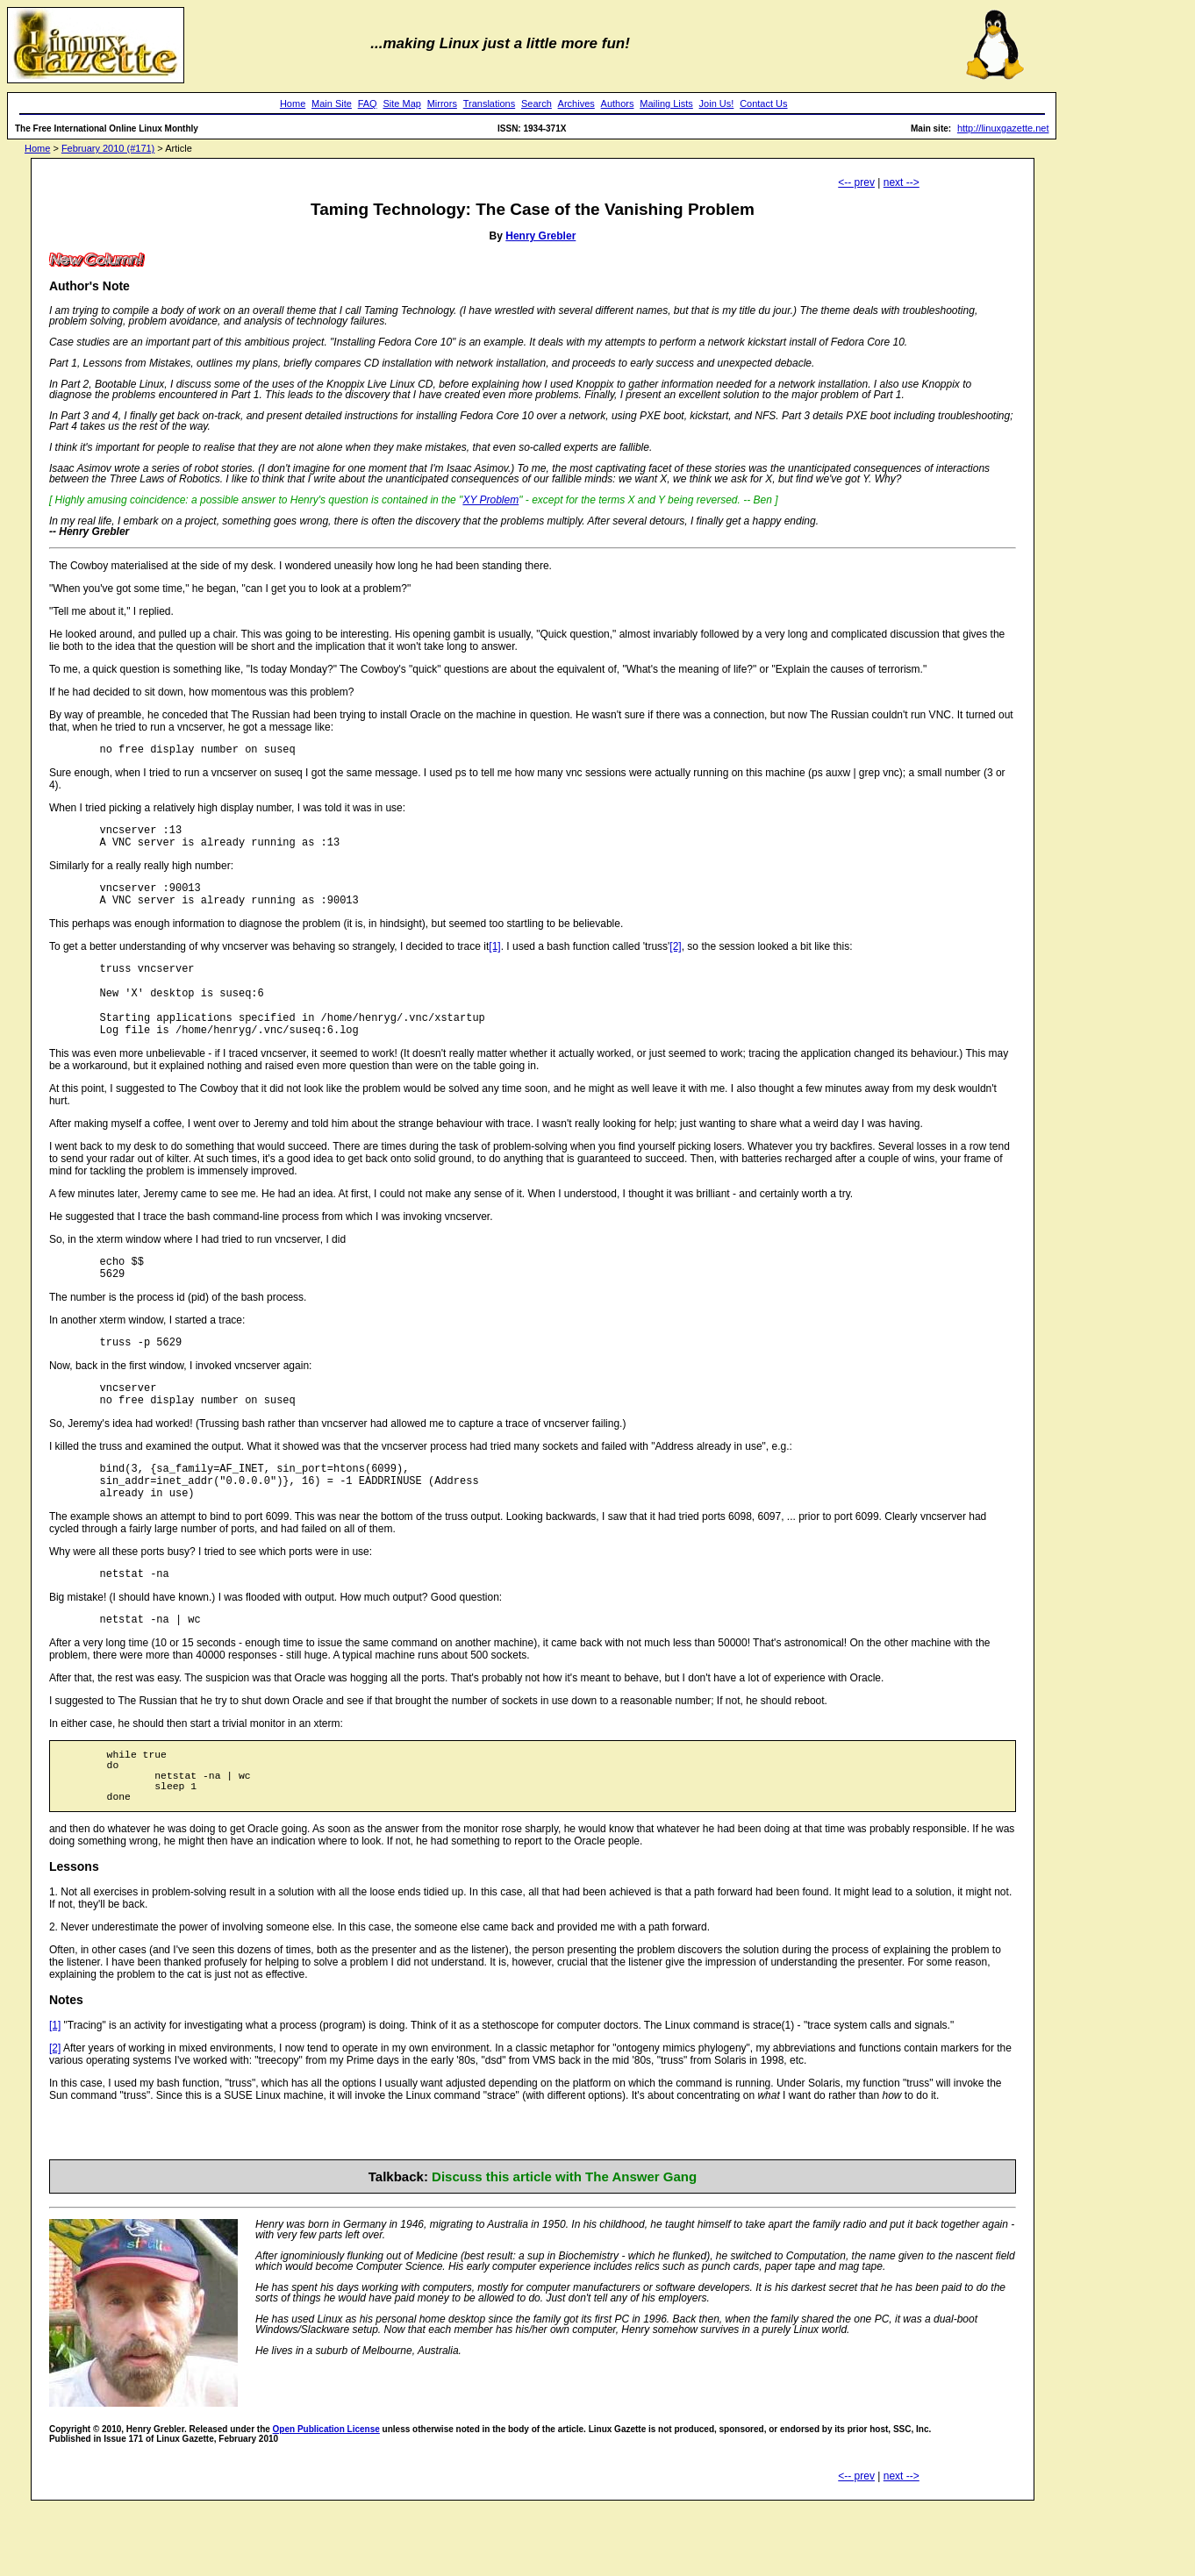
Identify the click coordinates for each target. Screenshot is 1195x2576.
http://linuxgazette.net (1003, 128)
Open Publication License (326, 2497)
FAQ (367, 103)
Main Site (331, 103)
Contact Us (763, 103)
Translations (489, 103)
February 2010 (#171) (107, 148)
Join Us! (716, 103)
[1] (494, 959)
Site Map (401, 103)
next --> (902, 182)
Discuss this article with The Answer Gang (564, 2244)
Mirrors (442, 103)
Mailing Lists (666, 103)
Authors (617, 103)
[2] (675, 959)
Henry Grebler (540, 236)
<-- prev (856, 182)
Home (292, 103)
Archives (576, 103)
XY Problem (490, 500)
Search (536, 103)
